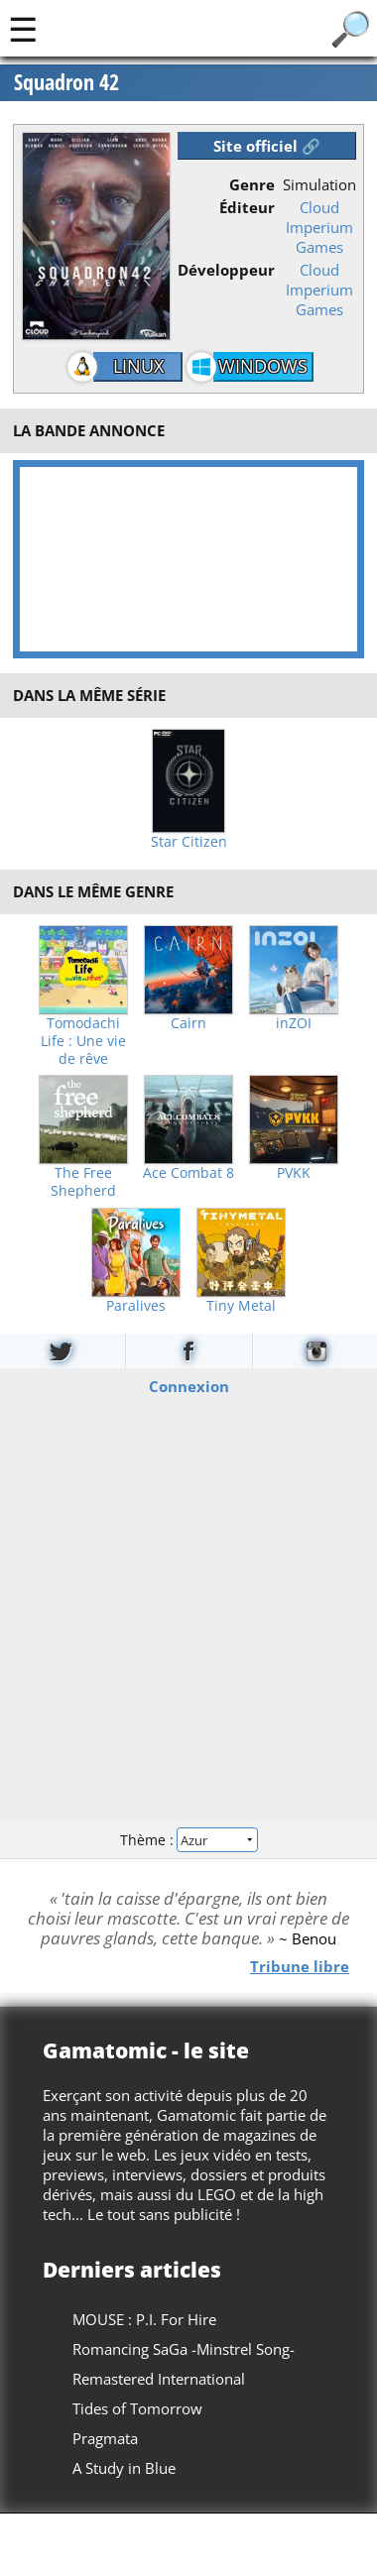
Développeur (226, 270)
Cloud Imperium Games (319, 227)
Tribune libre (299, 1966)
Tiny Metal (241, 1306)
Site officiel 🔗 (266, 146)
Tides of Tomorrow (137, 2408)
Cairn (188, 1023)
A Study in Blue (124, 2468)
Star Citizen (189, 842)
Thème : (188, 1839)
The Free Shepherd (83, 1182)
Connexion (189, 1385)
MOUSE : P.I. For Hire (144, 2319)
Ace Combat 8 (188, 1173)
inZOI (294, 1023)
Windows (263, 366)
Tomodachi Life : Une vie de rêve (83, 1041)
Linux (138, 366)
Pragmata (105, 2438)
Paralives (136, 1306)
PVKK (294, 1173)
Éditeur (247, 207)
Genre (252, 184)
